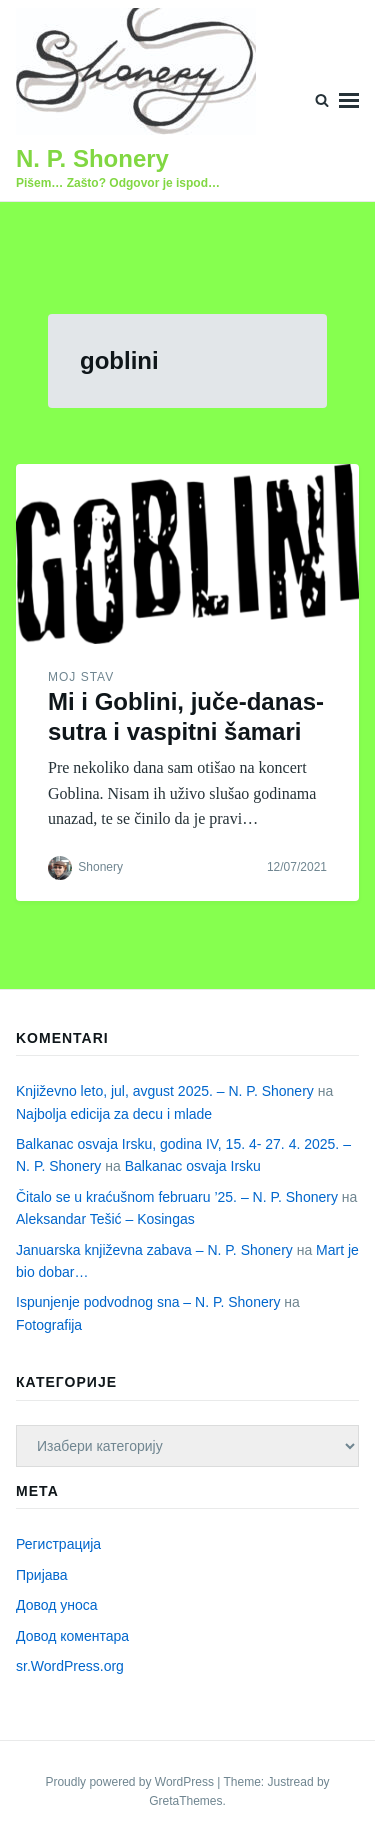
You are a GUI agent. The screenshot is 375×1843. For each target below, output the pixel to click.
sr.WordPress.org (70, 1666)
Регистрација (58, 1544)
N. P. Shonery (92, 158)
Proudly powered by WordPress (131, 1782)
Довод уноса (57, 1605)
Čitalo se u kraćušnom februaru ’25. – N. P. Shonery (177, 1197)
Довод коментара (72, 1636)
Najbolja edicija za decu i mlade (114, 1114)
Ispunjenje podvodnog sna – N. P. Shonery (148, 1302)
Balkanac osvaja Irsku (193, 1166)
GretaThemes (185, 1801)
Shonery (100, 867)
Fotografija (49, 1325)
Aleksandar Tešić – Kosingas (105, 1219)
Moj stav (81, 677)
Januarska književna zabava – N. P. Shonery (154, 1250)
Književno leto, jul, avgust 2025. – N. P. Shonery (165, 1091)
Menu (349, 100)
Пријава (42, 1575)
